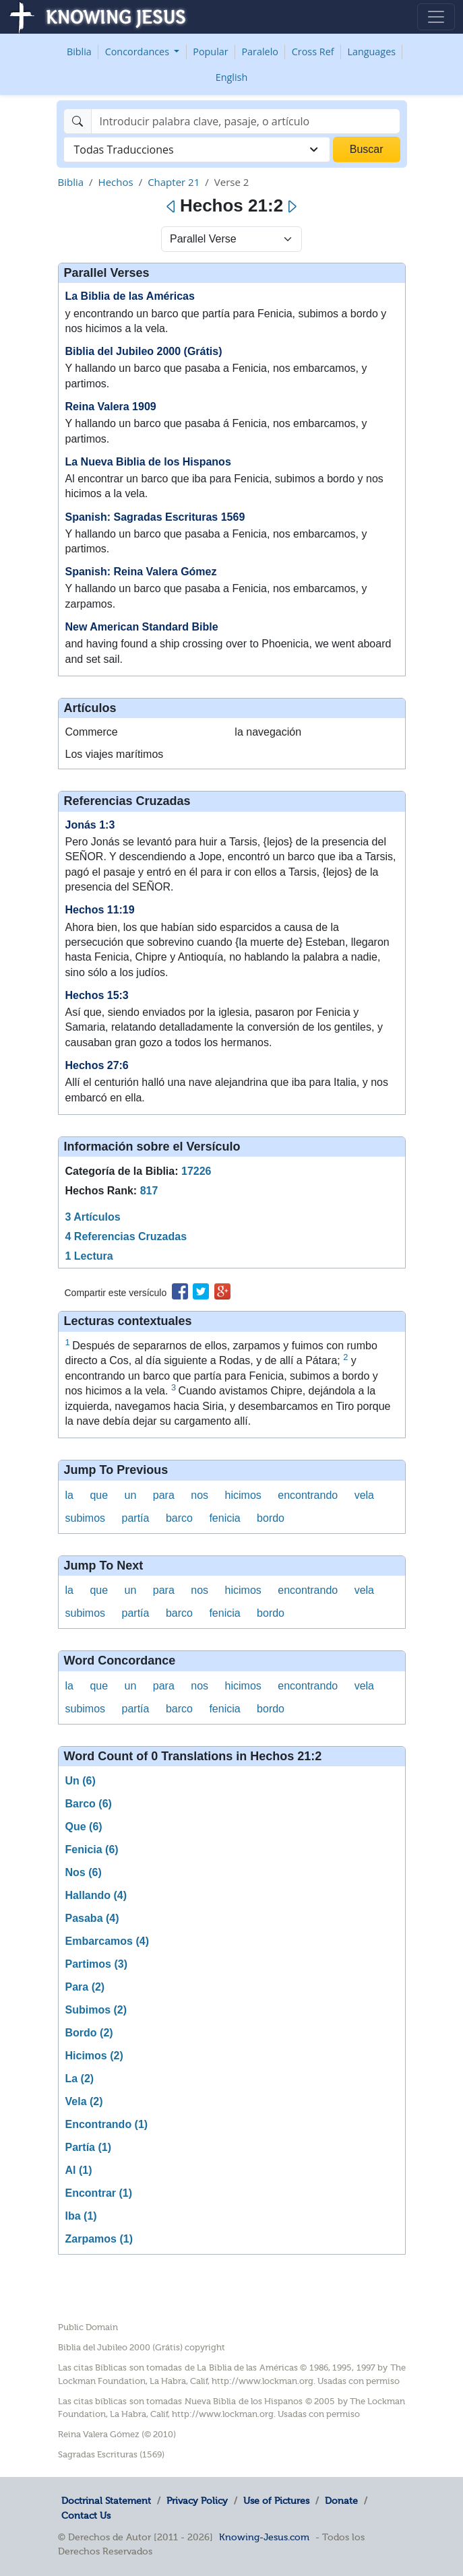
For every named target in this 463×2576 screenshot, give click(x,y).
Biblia (79, 51)
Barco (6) (88, 1803)
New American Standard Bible (141, 627)
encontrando (308, 1495)
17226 (196, 1171)
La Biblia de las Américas (130, 296)
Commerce (91, 732)
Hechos (115, 182)
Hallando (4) (96, 1895)
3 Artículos (93, 1217)
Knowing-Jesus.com (264, 2537)
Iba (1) (81, 2216)
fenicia (224, 1518)
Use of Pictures (276, 2500)
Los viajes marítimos (114, 754)
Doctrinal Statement (106, 2500)
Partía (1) (88, 2147)
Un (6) (80, 1780)
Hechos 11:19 (100, 909)
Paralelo (259, 51)
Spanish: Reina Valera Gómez (141, 571)
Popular (210, 51)
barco (179, 1518)
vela (364, 1495)
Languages (371, 51)
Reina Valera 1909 (110, 406)
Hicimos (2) (94, 2055)
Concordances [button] (138, 51)
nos (199, 1495)
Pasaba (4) (92, 1918)
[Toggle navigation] (436, 16)
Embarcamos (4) (107, 1941)
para (164, 1495)
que (99, 1495)
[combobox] (196, 149)
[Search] (245, 121)
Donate (341, 2500)
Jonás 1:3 (90, 825)
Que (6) (83, 1826)
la (69, 1495)
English (232, 77)
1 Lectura (89, 1256)
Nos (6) (83, 1872)
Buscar (366, 149)
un (131, 1495)
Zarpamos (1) (99, 2239)
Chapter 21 (173, 182)
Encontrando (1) (106, 2124)
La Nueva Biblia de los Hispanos (148, 462)
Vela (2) (84, 2101)
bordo (270, 1518)
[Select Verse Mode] (231, 239)
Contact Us (86, 2515)
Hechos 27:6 (97, 1065)
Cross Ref (313, 51)
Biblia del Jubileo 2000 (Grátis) (143, 351)
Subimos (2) (96, 2010)
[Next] (291, 206)
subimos (85, 1518)
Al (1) (78, 2170)
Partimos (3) (96, 1964)
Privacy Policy (197, 2500)
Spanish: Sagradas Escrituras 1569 (155, 517)
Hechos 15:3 (97, 995)
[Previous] (171, 206)
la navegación (268, 732)
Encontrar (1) (99, 2193)
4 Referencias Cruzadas (126, 1236)
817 (149, 1190)
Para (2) (85, 1987)
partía (136, 1518)
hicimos (243, 1495)
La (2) (79, 2078)
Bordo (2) (89, 2032)
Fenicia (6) (92, 1849)
